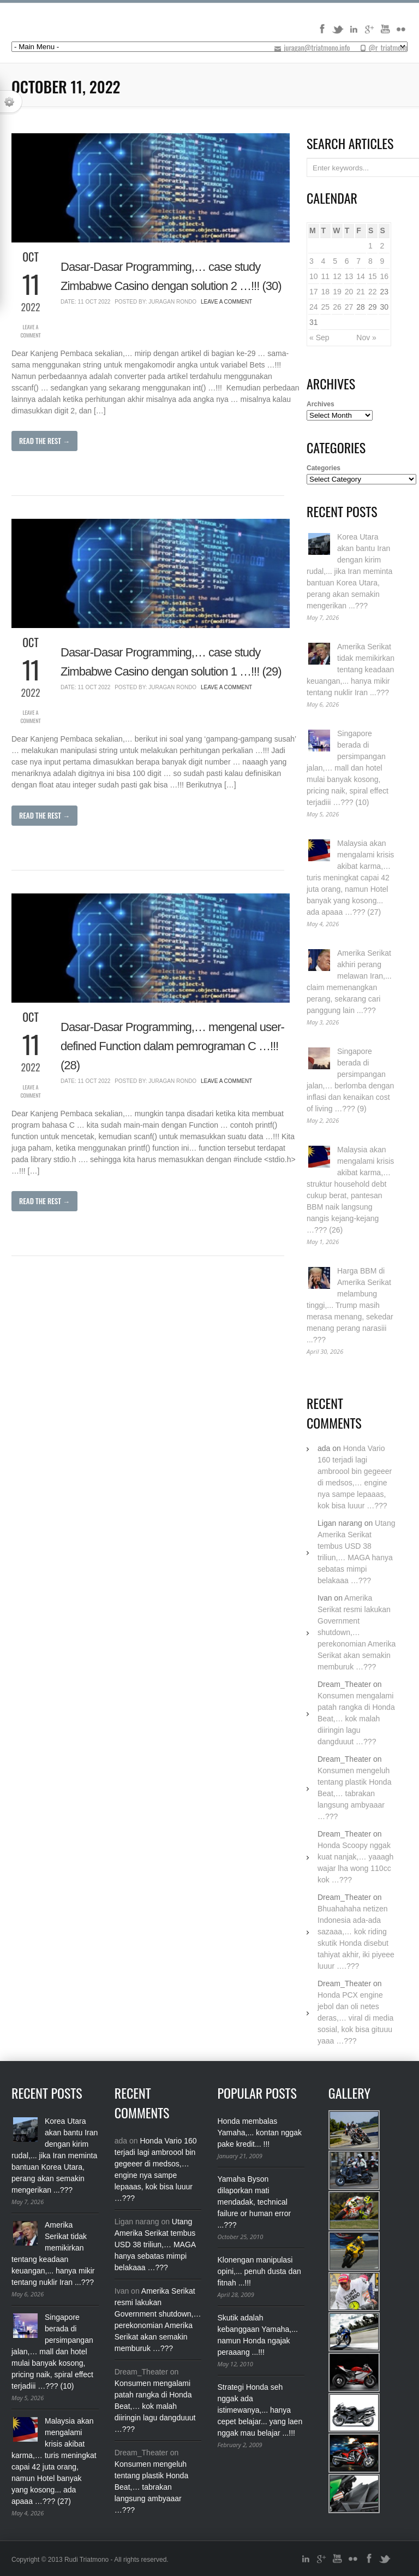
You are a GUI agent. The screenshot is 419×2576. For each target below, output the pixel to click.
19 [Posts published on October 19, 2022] (337, 291)
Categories (323, 468)
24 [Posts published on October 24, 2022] (313, 307)
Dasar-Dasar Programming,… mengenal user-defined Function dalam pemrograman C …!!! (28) (172, 1046)
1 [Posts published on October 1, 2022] (370, 245)
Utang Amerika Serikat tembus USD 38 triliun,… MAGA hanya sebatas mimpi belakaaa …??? (155, 2244)
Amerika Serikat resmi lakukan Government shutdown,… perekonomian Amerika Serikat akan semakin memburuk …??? (357, 1632)
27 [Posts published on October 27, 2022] (349, 307)
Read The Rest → (44, 440)
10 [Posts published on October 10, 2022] (313, 276)
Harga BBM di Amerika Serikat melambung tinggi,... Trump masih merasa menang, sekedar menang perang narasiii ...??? (350, 1305)
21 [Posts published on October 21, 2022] (360, 291)
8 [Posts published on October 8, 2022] (370, 261)
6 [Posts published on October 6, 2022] (347, 261)
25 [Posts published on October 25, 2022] (325, 307)
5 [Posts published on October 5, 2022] (335, 261)
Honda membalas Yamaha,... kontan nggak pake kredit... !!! (260, 2132)
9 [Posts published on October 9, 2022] (382, 261)
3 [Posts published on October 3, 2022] (311, 261)
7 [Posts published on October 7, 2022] (358, 261)
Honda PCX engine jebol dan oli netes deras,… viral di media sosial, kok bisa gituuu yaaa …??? (355, 2018)
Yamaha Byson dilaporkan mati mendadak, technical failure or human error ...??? (254, 2202)
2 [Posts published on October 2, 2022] (382, 245)
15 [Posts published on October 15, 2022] (372, 276)
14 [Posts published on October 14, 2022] (360, 276)
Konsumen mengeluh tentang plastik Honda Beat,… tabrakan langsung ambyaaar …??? (354, 1793)
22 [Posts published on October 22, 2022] (372, 291)
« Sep (319, 337)
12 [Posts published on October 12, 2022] (337, 276)
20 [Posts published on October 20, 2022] (349, 291)
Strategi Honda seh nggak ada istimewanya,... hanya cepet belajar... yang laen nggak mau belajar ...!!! (260, 2410)
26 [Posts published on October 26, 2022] (337, 307)
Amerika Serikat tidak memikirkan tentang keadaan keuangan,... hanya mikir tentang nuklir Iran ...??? (350, 669)
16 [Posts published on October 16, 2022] (384, 276)
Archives (320, 404)
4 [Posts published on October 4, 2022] (323, 261)
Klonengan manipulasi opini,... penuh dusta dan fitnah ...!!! (259, 2271)
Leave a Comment (30, 331)
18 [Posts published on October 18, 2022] (325, 291)
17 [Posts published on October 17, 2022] (313, 291)
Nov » (366, 337)
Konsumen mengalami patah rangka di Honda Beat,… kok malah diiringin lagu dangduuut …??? (356, 1718)
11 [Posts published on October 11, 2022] (325, 276)
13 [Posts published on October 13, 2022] (349, 276)
